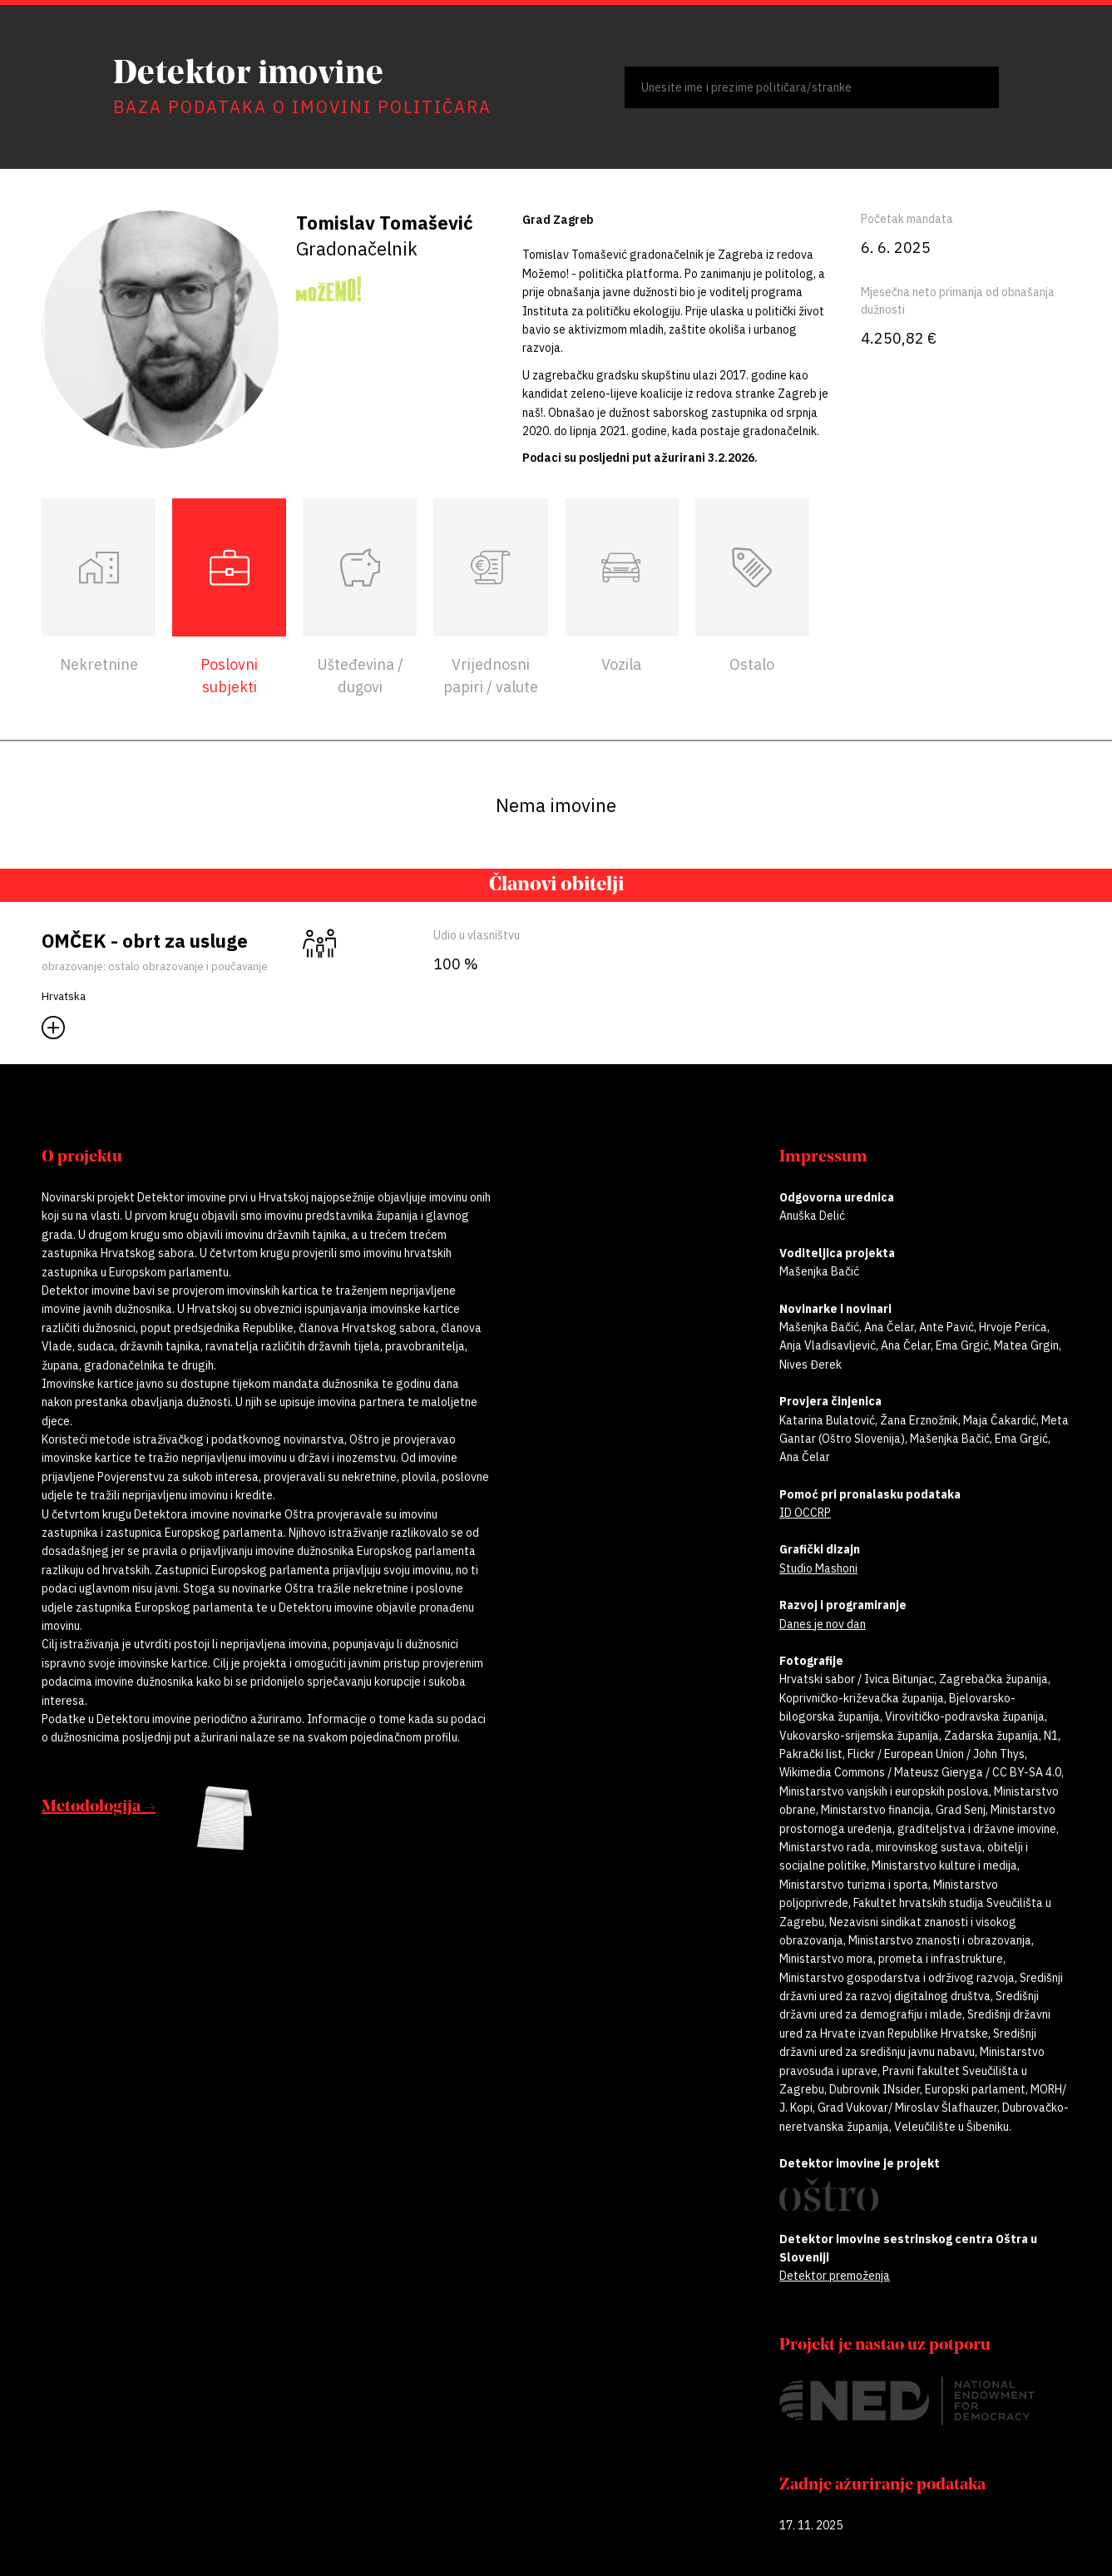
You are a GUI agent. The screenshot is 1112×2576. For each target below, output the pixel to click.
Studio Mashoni (818, 1568)
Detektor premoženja (834, 2275)
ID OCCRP (805, 1512)
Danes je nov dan (822, 1624)
